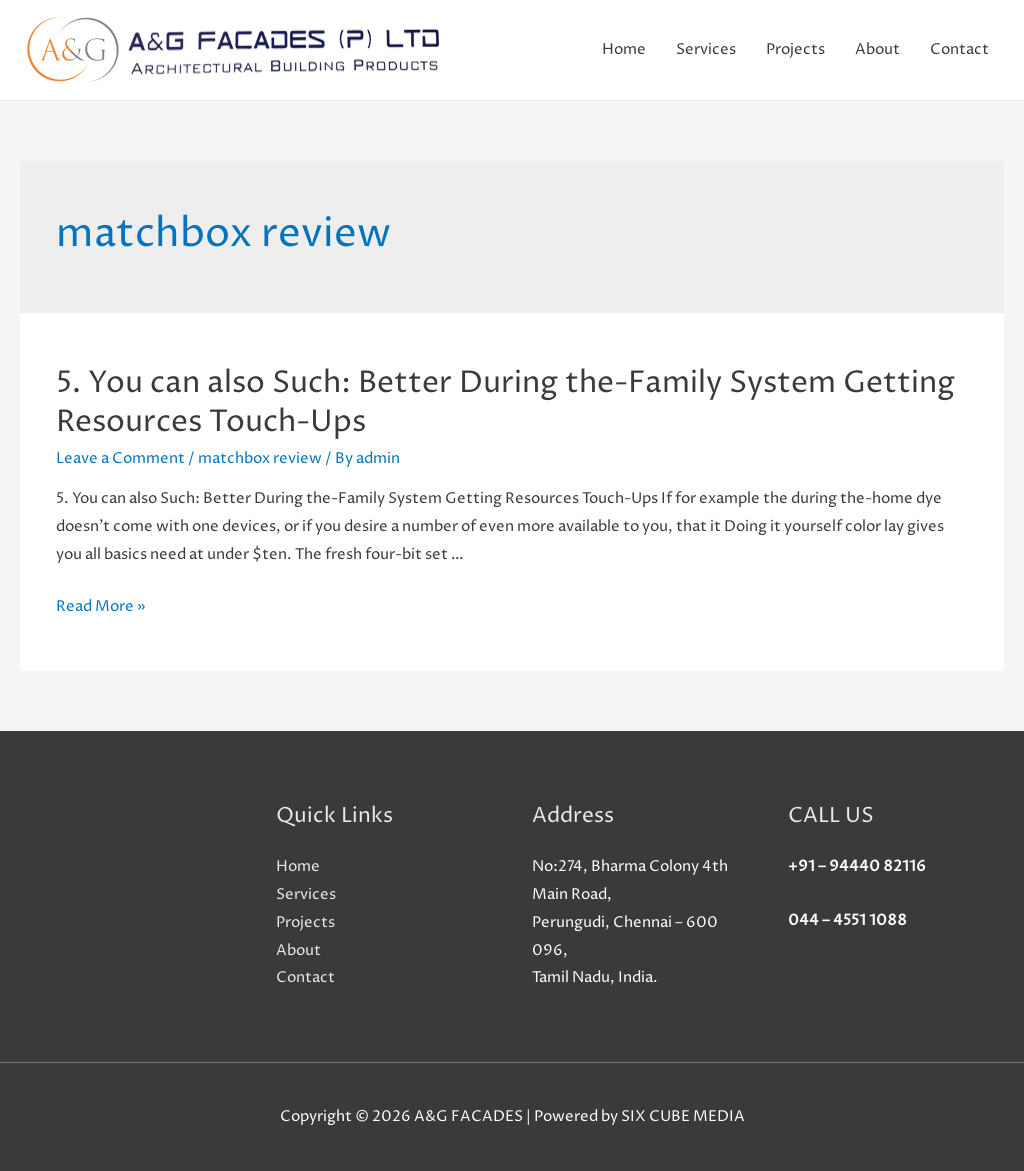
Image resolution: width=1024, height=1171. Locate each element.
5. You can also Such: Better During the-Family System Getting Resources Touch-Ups (505, 403)
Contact (959, 49)
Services (706, 49)
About (877, 49)
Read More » (101, 606)
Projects (795, 49)
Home (624, 49)
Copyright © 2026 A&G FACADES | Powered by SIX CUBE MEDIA (512, 1116)
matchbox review (260, 458)
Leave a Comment (120, 458)
